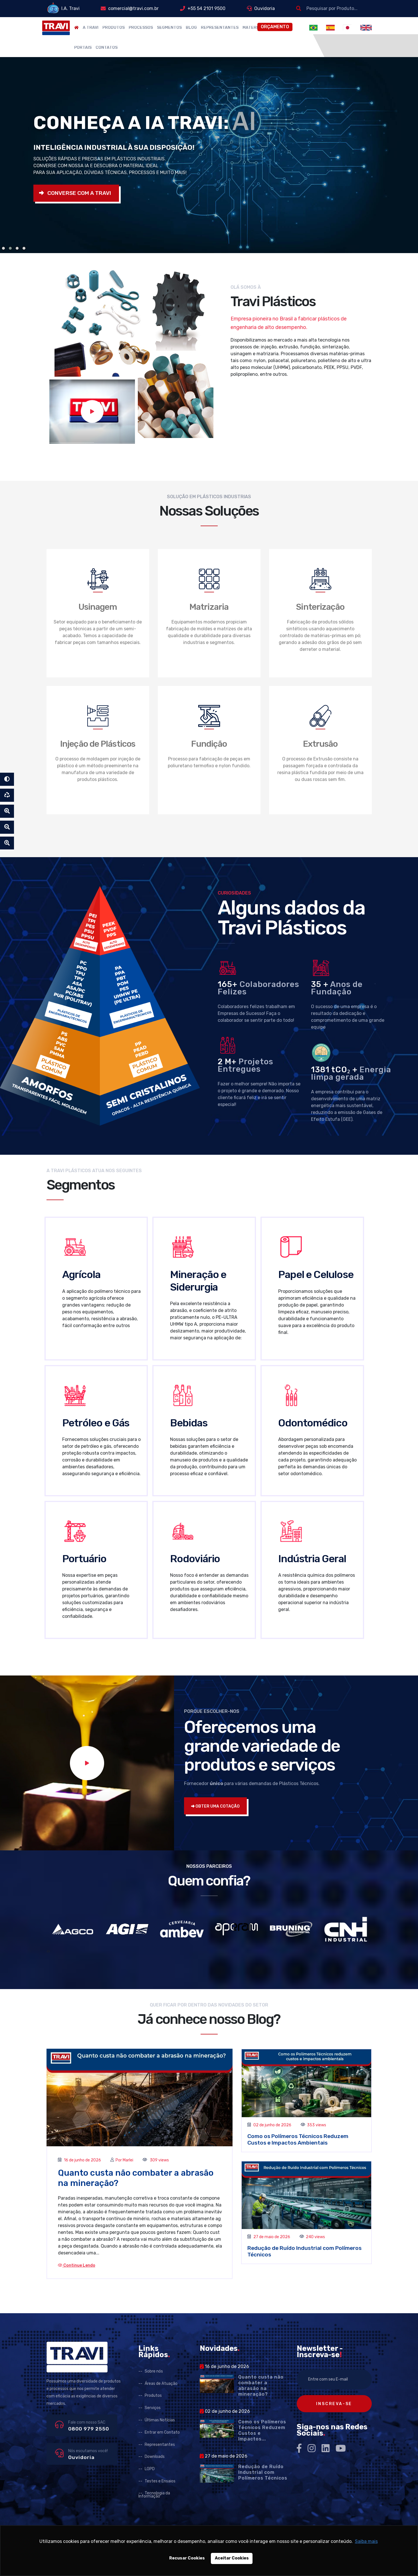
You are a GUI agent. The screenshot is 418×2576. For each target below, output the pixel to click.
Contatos (107, 47)
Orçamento (275, 26)
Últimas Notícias (160, 2420)
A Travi (90, 27)
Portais (83, 47)
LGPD (150, 2468)
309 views (159, 2160)
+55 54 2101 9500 (206, 8)
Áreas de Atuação (161, 2383)
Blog (191, 27)
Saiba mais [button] (366, 2541)
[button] (3, 248)
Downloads (155, 2456)
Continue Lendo (76, 2265)
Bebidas (188, 1423)
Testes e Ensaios (160, 2481)
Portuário (84, 1559)
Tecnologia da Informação (154, 2495)
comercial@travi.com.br (133, 8)
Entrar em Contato (162, 2432)
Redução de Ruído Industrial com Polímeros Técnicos (262, 2472)
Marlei (128, 2160)
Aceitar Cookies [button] (232, 2558)
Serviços (153, 2407)
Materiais (253, 27)
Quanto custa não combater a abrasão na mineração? (261, 2385)
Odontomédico (313, 1423)
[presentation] (47, 1951)
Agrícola (81, 1274)
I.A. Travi (70, 8)
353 (311, 2125)
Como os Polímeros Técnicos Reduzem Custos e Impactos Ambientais (297, 2139)
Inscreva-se (334, 2403)
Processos (141, 27)
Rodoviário (195, 1559)
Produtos (113, 27)
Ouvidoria (264, 8)
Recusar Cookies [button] (187, 2558)
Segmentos (169, 27)
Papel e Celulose (316, 1274)
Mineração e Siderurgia (198, 1280)
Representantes (220, 27)
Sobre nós (154, 2371)
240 (310, 2236)
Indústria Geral (312, 1559)
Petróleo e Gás (96, 1423)
